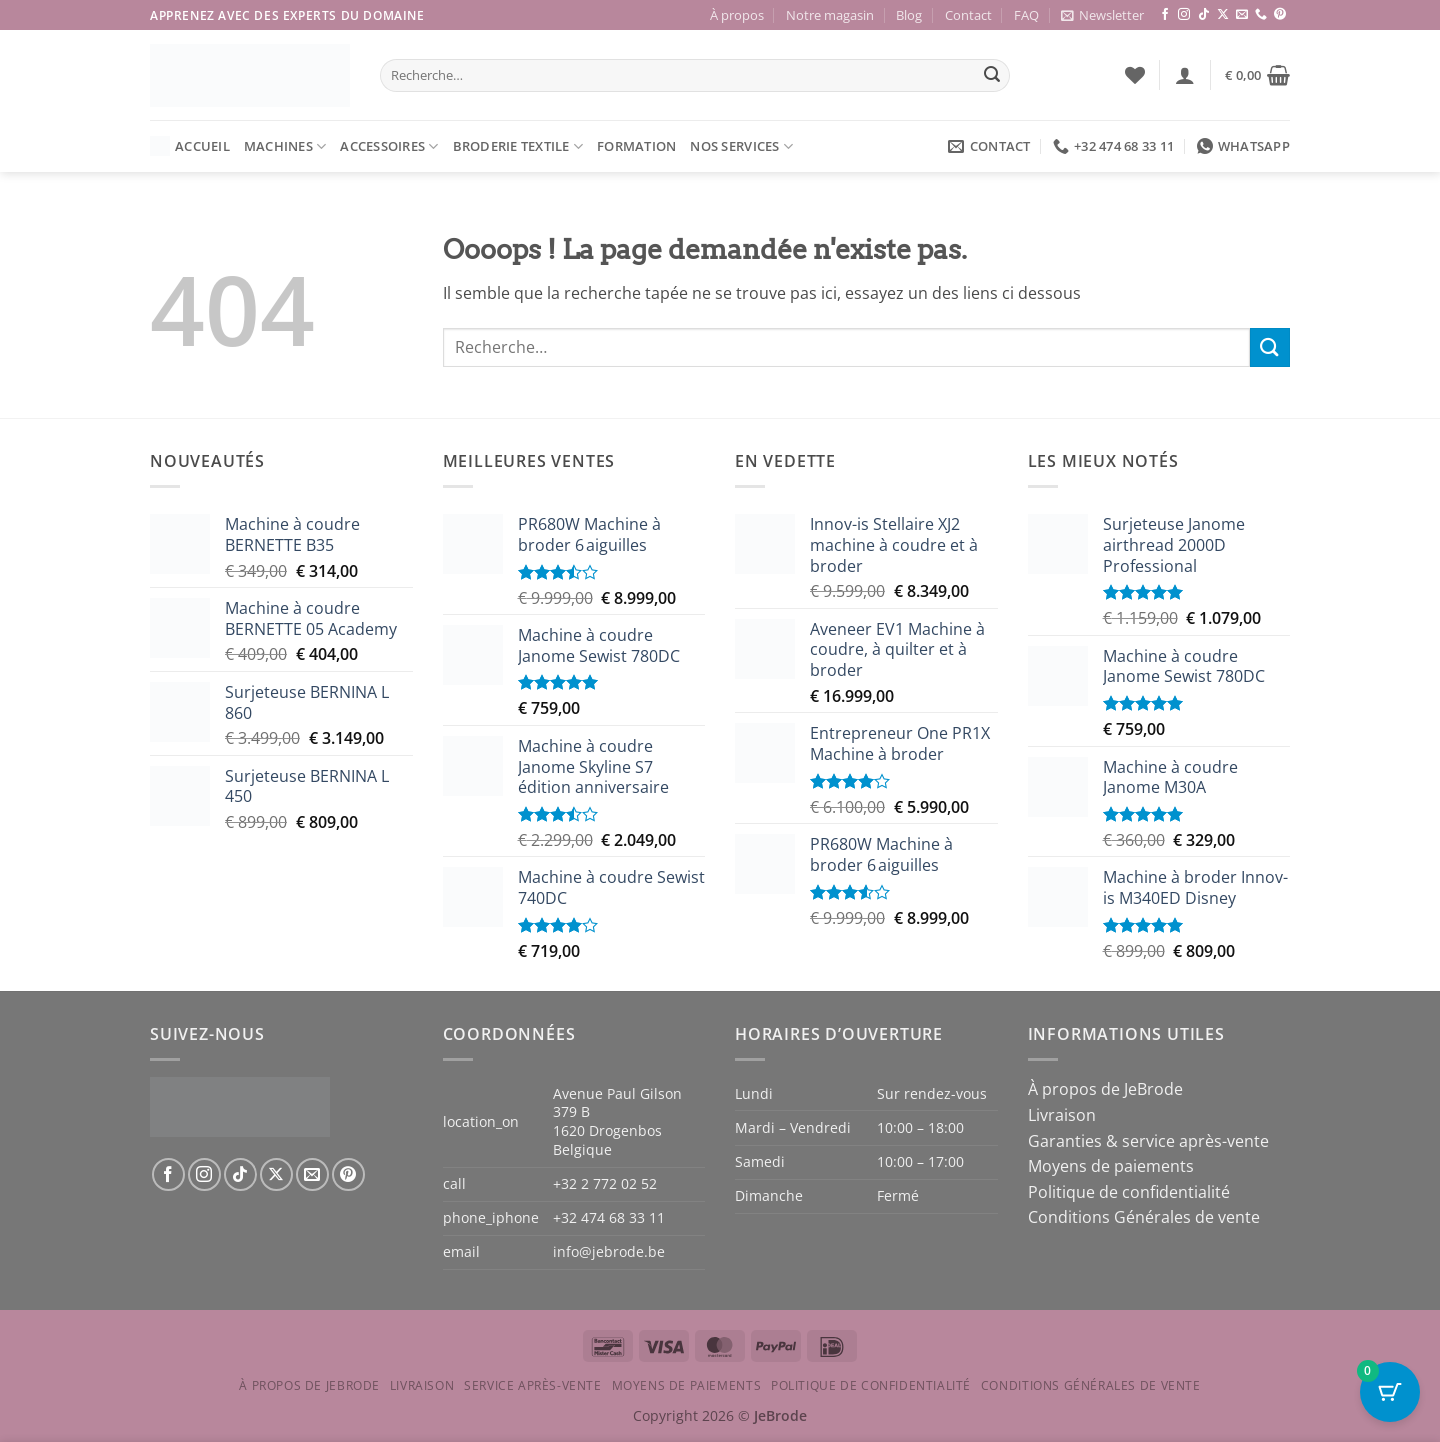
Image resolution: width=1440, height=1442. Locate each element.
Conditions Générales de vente (1144, 1217)
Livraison (1062, 1115)
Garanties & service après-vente (1148, 1141)
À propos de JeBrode (1105, 1089)
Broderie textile (518, 146)
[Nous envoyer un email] (1242, 15)
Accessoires (389, 146)
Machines (285, 146)
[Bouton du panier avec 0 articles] (1390, 1392)
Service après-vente (533, 1385)
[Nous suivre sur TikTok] (1204, 15)
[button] (1102, 15)
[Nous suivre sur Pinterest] (1280, 15)
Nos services (741, 146)
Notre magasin (830, 15)
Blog (909, 15)
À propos (737, 15)
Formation (636, 146)
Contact (968, 15)
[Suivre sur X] (1223, 15)
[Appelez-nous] (1261, 15)
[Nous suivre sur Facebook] (1165, 15)
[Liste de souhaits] (1135, 75)
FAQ (1026, 15)
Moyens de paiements (1111, 1166)
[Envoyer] (992, 76)
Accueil (190, 146)
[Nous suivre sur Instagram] (1184, 15)
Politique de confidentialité (1129, 1192)
